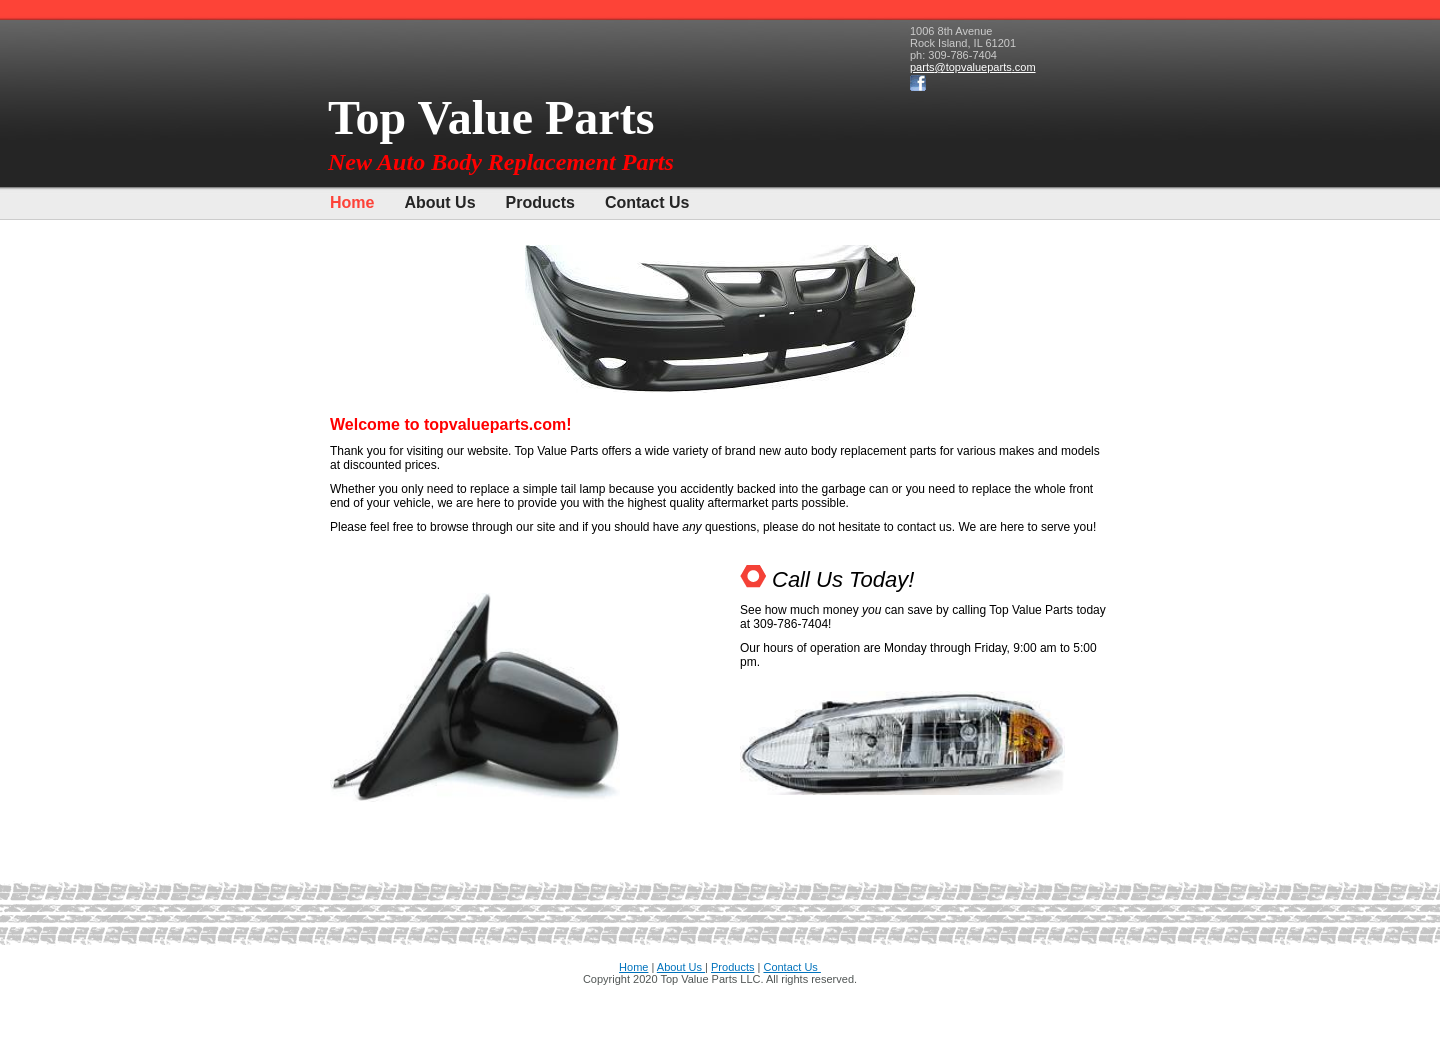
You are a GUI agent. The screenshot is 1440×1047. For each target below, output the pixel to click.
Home (352, 202)
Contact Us (647, 202)
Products (540, 202)
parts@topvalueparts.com (973, 67)
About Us (439, 202)
